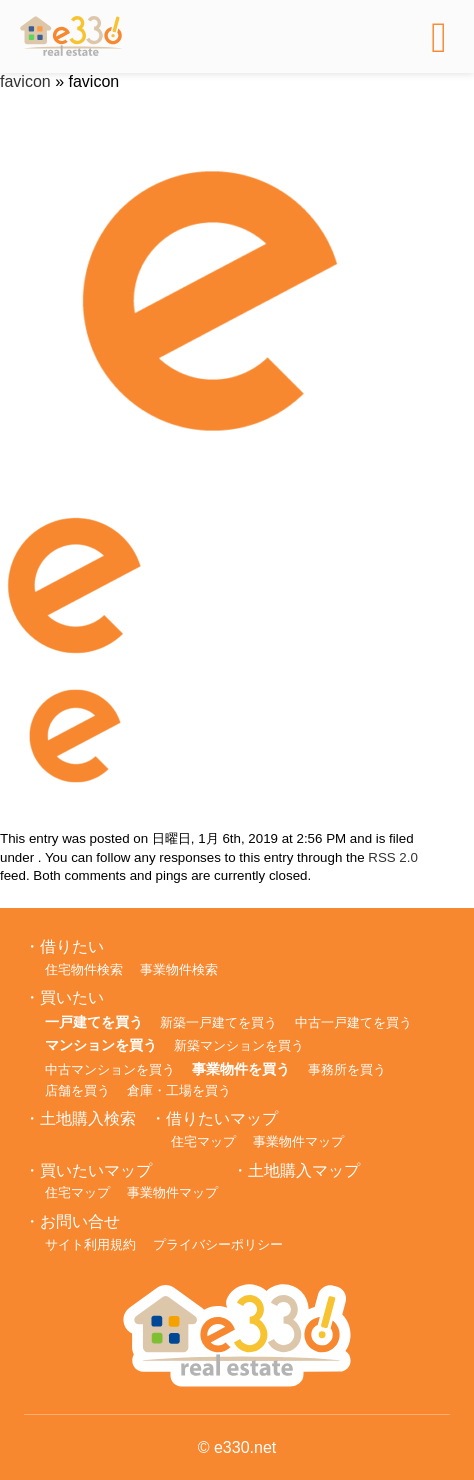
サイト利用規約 (90, 1244)
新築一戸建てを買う (218, 1022)
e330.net (245, 1447)
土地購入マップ (304, 1170)
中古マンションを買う (110, 1069)
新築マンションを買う (239, 1045)
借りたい (72, 946)
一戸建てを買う (94, 1022)
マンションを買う (101, 1045)
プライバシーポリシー (218, 1244)
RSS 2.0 (393, 857)
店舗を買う (77, 1090)
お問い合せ (80, 1221)
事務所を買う (347, 1069)
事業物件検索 (179, 969)
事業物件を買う (241, 1069)
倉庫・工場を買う (179, 1090)
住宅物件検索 (84, 969)
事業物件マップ (298, 1141)
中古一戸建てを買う (353, 1022)
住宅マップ (203, 1141)
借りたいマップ (222, 1118)
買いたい (72, 997)
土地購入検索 (88, 1118)
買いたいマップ (96, 1170)
